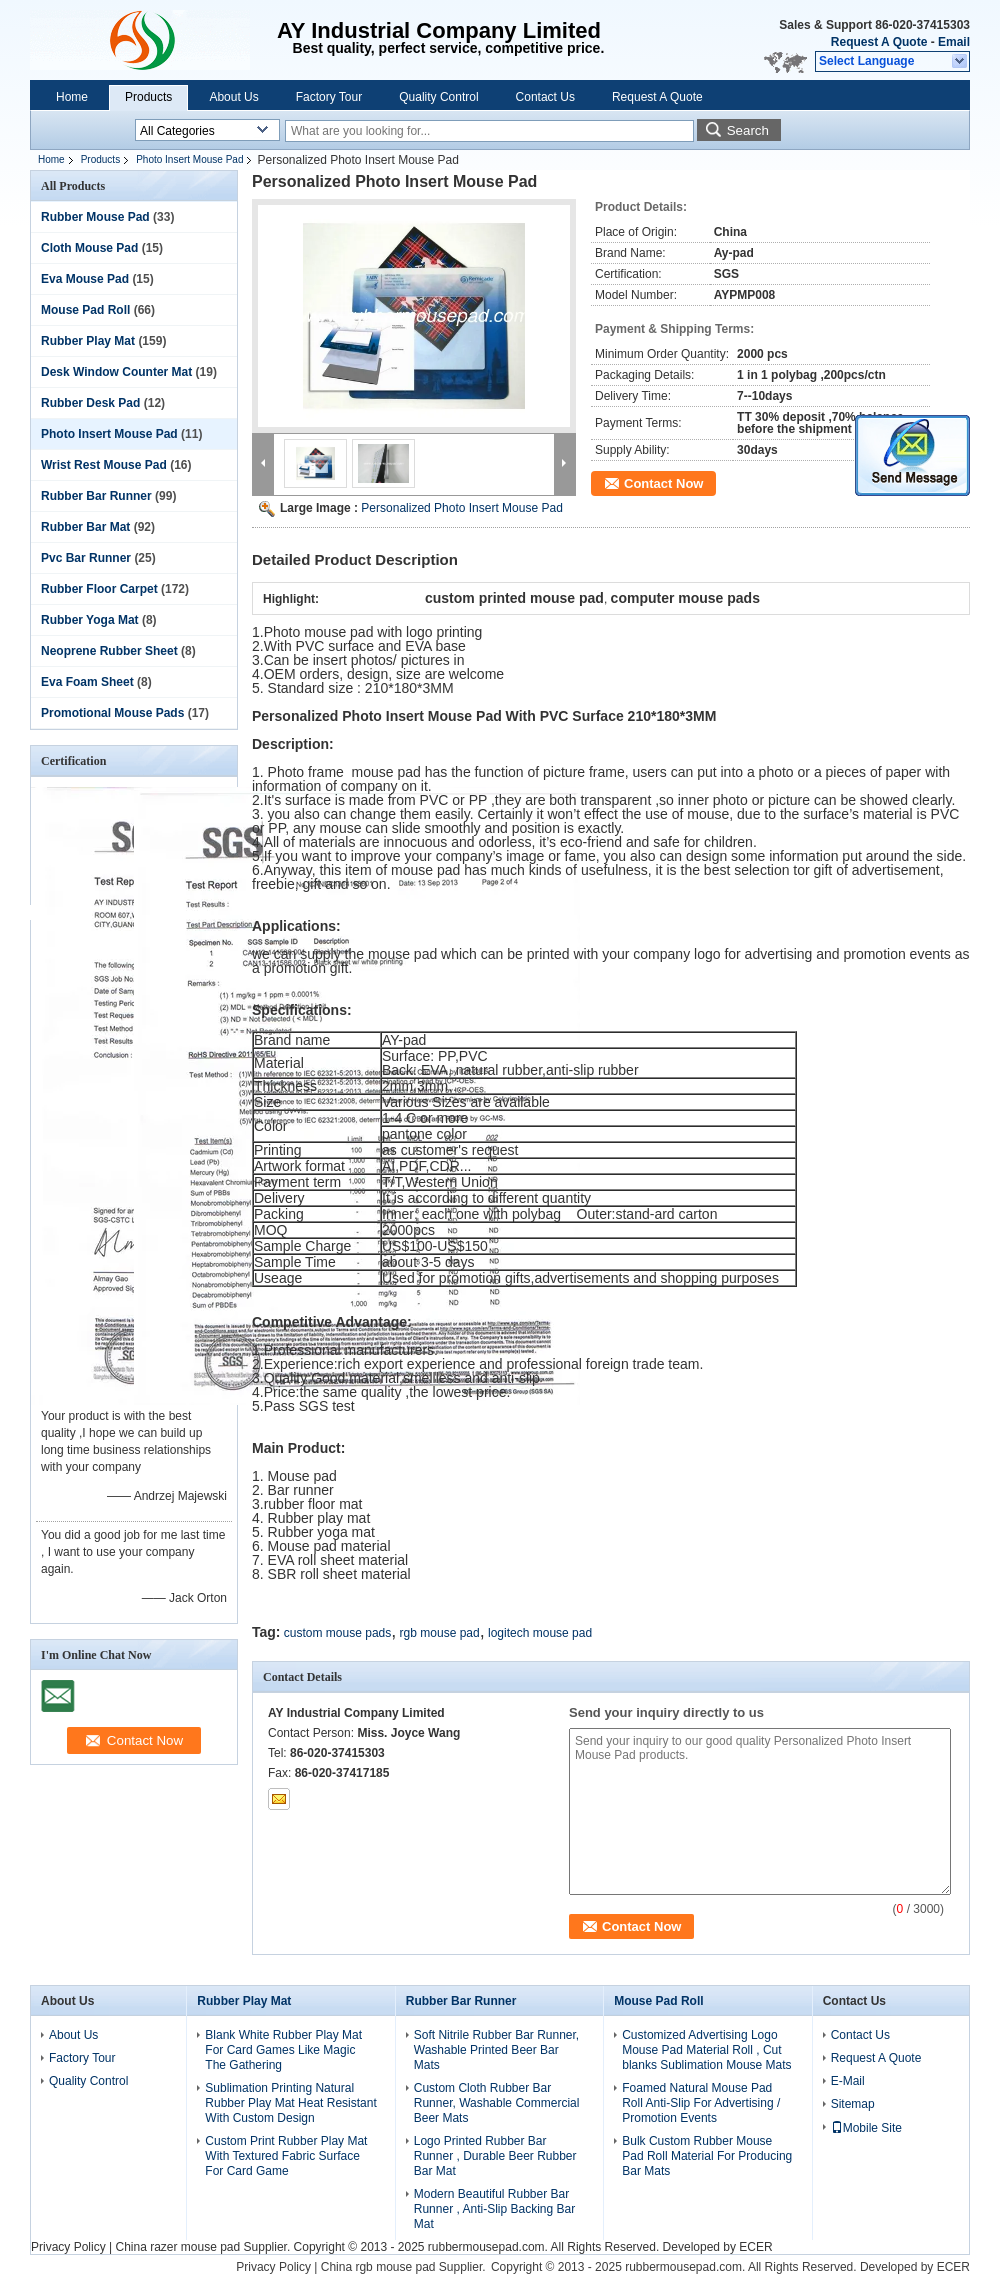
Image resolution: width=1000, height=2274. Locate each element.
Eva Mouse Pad (85, 279)
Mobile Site (866, 2128)
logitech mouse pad (540, 1633)
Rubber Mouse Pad (95, 217)
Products (148, 97)
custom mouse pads (337, 1633)
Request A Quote (879, 42)
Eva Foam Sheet (87, 682)
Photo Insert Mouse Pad (189, 159)
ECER (755, 2247)
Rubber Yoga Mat (90, 620)
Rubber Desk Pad (90, 403)
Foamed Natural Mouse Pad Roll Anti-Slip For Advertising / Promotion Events (701, 2103)
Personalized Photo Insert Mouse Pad (461, 508)
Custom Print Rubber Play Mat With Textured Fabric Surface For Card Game (286, 2156)
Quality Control (438, 97)
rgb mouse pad (440, 1633)
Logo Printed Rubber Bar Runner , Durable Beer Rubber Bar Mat (495, 2156)
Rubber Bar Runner (96, 496)
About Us (233, 97)
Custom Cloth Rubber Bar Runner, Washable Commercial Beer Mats (497, 2103)
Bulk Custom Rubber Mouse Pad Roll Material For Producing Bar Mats (707, 2156)
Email (954, 42)
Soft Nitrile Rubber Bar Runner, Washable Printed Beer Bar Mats (496, 2050)
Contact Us (545, 97)
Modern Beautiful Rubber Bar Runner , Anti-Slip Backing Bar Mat (494, 2209)
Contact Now (663, 483)
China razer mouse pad (177, 2247)
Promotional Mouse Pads (112, 713)
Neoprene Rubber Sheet (109, 651)
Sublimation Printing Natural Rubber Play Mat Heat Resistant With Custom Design (290, 2103)
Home (72, 97)
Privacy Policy (68, 2247)
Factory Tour (329, 97)
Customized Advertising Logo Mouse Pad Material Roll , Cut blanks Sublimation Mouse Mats (706, 2050)
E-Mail (848, 2081)
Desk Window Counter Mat (116, 372)
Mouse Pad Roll (85, 310)
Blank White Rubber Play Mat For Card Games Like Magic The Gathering (283, 2050)
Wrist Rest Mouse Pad (104, 465)
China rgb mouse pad (378, 2267)
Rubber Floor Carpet (99, 589)
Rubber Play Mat (88, 341)
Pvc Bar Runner (86, 558)
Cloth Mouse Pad (89, 248)
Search (748, 130)
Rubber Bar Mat (85, 527)
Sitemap (853, 2104)
